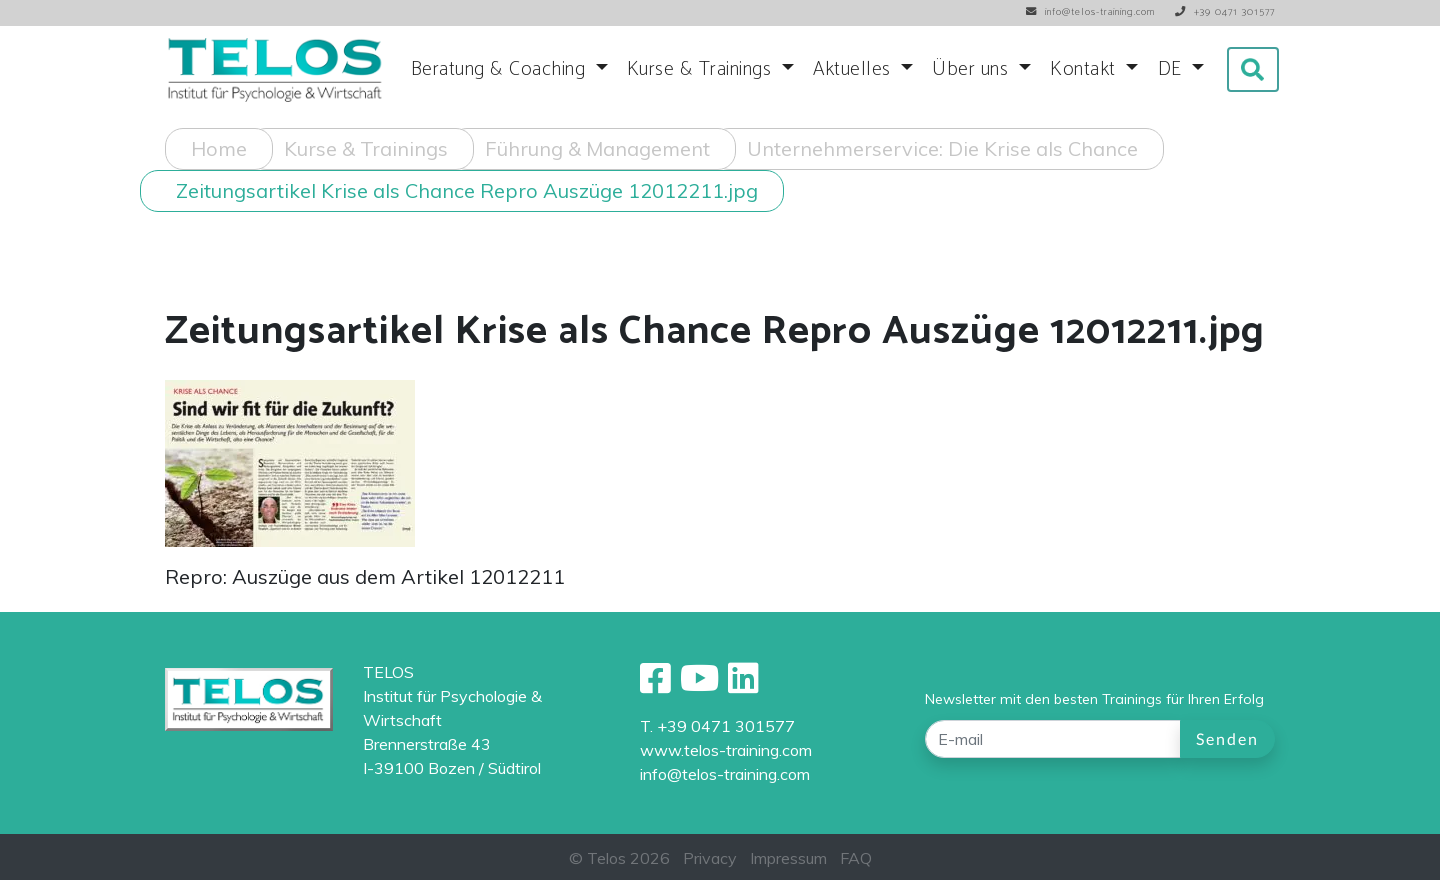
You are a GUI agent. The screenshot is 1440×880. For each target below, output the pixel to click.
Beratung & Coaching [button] (501, 69)
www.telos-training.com (726, 750)
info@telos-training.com (725, 774)
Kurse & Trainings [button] (702, 69)
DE (1173, 69)
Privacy (710, 858)
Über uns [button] (973, 69)
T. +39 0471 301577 (717, 726)
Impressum (788, 858)
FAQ (856, 858)
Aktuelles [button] (854, 69)
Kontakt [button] (1085, 69)
